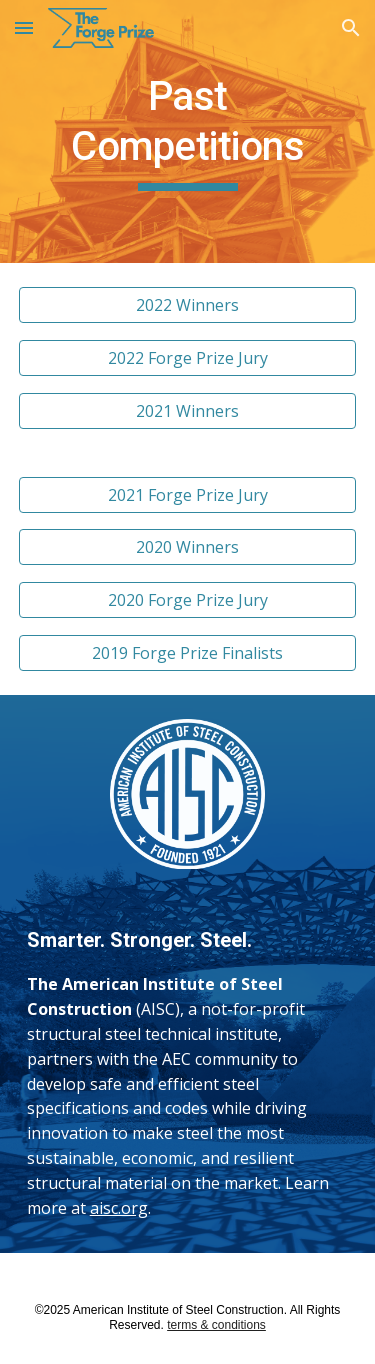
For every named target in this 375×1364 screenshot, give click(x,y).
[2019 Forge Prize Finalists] (188, 653)
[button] (24, 27)
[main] (188, 131)
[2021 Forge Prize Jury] (188, 495)
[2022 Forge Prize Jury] (188, 358)
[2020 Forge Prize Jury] (188, 600)
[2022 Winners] (188, 305)
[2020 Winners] (188, 547)
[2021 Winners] (188, 411)
